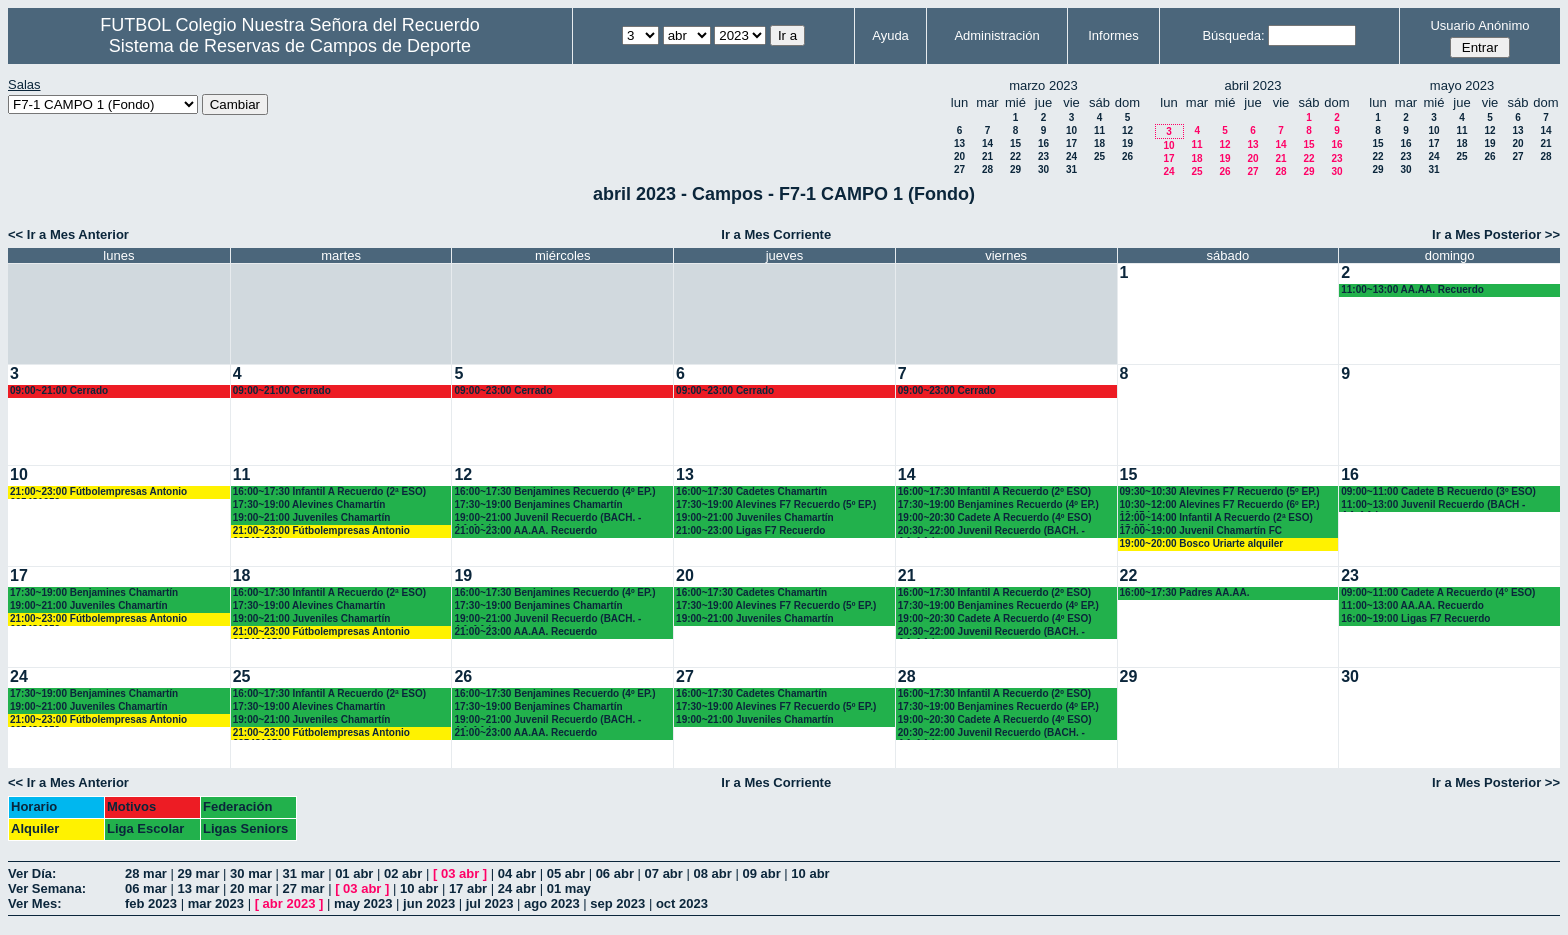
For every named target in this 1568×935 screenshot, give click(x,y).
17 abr (468, 888)
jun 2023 (429, 903)
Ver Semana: (47, 888)
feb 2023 (151, 903)
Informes (1113, 35)
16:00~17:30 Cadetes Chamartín (751, 491)
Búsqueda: (1233, 35)
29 (1015, 169)
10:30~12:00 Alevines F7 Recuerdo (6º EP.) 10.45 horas (1220, 505)
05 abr (566, 873)
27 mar (304, 888)
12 (1127, 130)
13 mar (199, 888)
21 (987, 156)
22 (1015, 156)
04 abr (517, 873)
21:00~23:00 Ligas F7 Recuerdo (750, 530)
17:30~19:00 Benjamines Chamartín (538, 504)
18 (1099, 143)
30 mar (251, 873)
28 (987, 169)
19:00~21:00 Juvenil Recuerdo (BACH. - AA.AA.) (547, 518)
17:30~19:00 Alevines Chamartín (309, 504)
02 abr (403, 873)
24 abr (517, 888)
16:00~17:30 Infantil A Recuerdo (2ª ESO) (329, 491)
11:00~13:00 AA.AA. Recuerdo (1412, 289)
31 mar (304, 873)
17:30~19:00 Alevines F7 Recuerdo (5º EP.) (776, 504)
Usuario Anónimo (1479, 25)
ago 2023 (552, 903)
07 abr (664, 873)
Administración (996, 35)
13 (959, 143)
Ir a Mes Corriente (776, 234)
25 (1099, 156)
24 (1071, 156)
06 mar (146, 888)
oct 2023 (682, 903)
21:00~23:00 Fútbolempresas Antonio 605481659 (98, 492)
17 (1071, 143)
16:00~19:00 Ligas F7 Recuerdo (1415, 618)
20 (959, 156)
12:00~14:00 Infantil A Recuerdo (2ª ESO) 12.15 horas (1216, 518)
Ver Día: (32, 873)
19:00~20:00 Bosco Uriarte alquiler (1202, 543)
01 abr (354, 873)
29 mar (199, 873)
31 (1071, 169)
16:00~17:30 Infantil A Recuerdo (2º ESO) (994, 491)
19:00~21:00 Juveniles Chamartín (312, 517)
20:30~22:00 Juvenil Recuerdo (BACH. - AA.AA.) (991, 531)
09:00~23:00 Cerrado (503, 390)
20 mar (251, 888)
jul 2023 (490, 903)
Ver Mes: (34, 903)
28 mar (146, 873)
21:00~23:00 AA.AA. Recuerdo (525, 530)
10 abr (810, 873)
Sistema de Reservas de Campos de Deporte (290, 46)
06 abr (615, 873)
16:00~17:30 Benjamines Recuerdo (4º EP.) (554, 491)
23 (1043, 156)
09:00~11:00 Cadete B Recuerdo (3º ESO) (1438, 491)
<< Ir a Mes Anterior (68, 234)
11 (1099, 130)
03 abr (460, 873)
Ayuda (890, 35)
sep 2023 (617, 903)
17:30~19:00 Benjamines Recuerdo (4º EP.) (998, 504)
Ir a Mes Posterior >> (1496, 234)
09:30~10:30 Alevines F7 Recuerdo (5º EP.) (1220, 491)
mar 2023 (216, 903)
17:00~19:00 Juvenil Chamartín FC (1201, 530)
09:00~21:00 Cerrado (59, 390)
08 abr (712, 873)
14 (987, 143)
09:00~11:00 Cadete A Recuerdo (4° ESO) (1438, 592)
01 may (569, 888)
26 (1127, 156)
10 (1071, 130)
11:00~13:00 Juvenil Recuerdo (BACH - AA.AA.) (1433, 505)
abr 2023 (289, 903)
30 (1043, 169)
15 (1015, 143)
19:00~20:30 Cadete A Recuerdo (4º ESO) (995, 517)
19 (1127, 143)
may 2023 (363, 903)
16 (1043, 143)
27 (959, 169)
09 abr (761, 873)
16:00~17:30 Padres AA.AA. (1185, 592)
